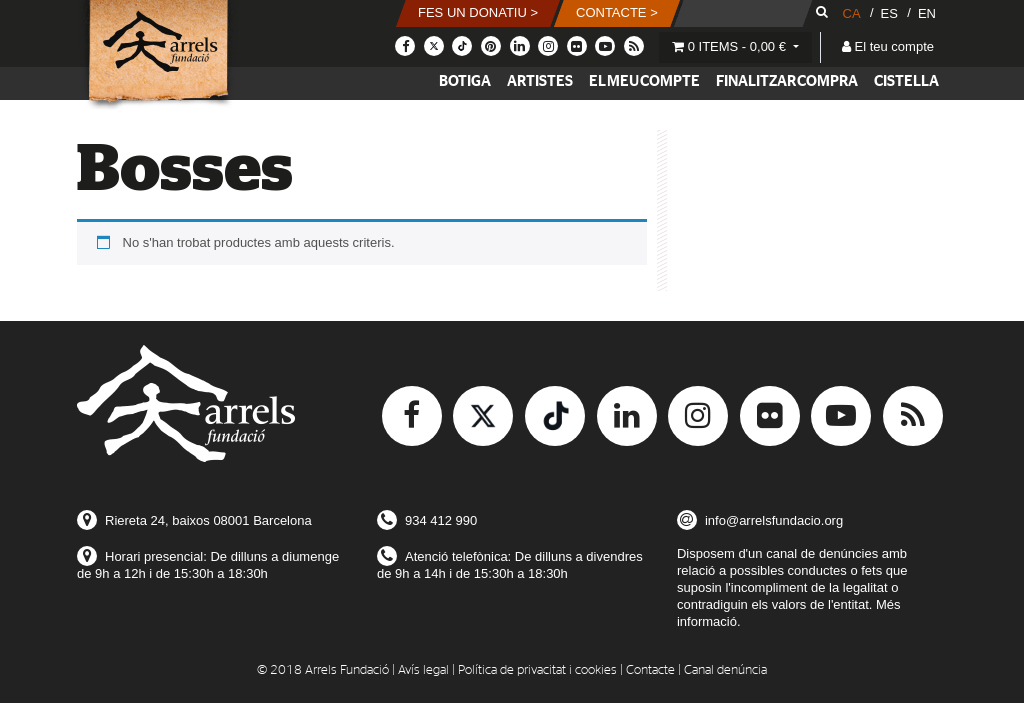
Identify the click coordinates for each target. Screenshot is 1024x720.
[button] (478, 13)
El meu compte (644, 81)
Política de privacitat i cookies (537, 670)
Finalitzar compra (787, 81)
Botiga (465, 81)
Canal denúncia (725, 670)
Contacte (650, 670)
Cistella (906, 81)
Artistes (540, 81)
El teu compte (888, 46)
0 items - (731, 46)
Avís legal (423, 670)
